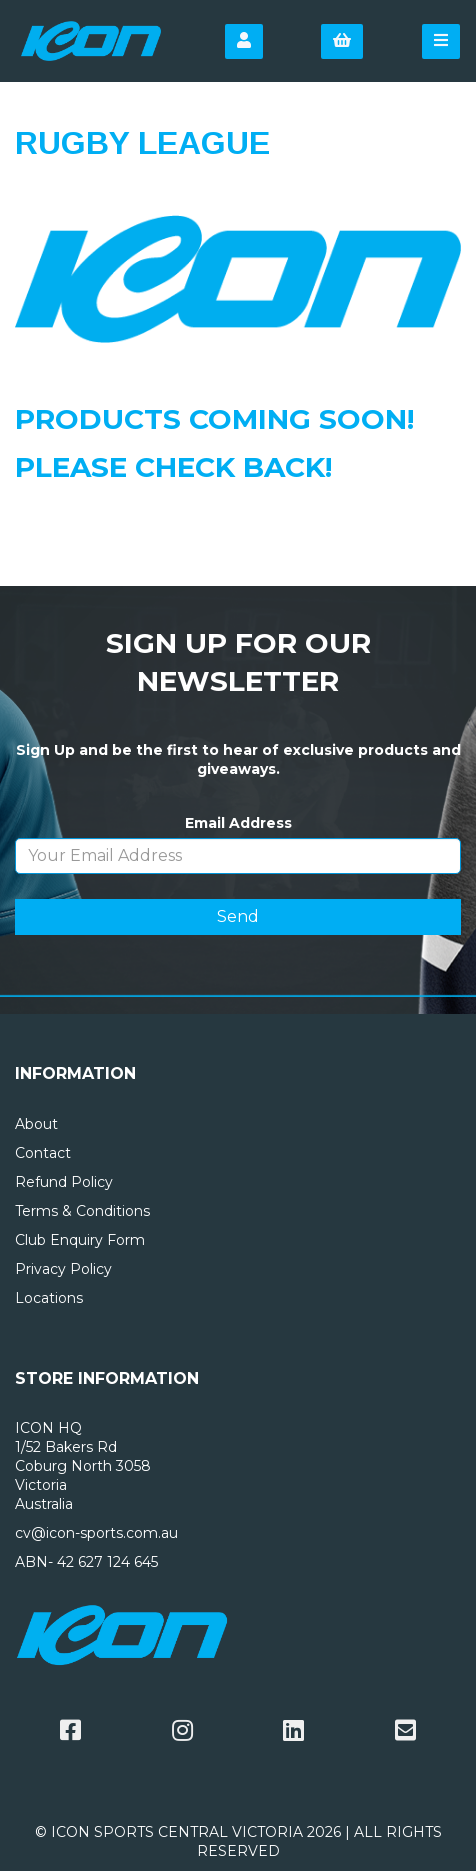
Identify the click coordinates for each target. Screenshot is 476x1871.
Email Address (238, 823)
